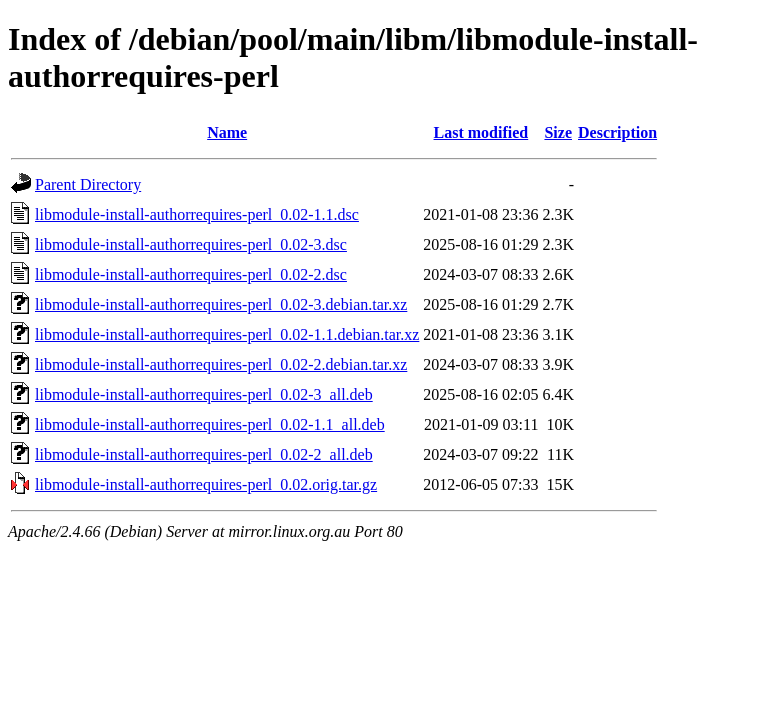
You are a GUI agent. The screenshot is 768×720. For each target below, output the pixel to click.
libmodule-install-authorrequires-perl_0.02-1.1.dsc (197, 214)
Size (558, 132)
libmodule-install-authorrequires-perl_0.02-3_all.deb (204, 394)
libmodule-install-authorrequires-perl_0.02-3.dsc (191, 244)
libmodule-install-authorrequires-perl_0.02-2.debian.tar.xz (221, 364)
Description (617, 132)
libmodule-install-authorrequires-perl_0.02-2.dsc (191, 274)
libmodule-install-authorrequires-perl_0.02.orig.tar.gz (206, 484)
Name (227, 132)
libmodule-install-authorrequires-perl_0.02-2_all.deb (204, 454)
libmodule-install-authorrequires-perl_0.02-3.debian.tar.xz (221, 304)
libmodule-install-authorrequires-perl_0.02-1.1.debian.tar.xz (227, 334)
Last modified (481, 132)
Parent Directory (88, 184)
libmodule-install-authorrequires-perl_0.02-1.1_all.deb (210, 424)
